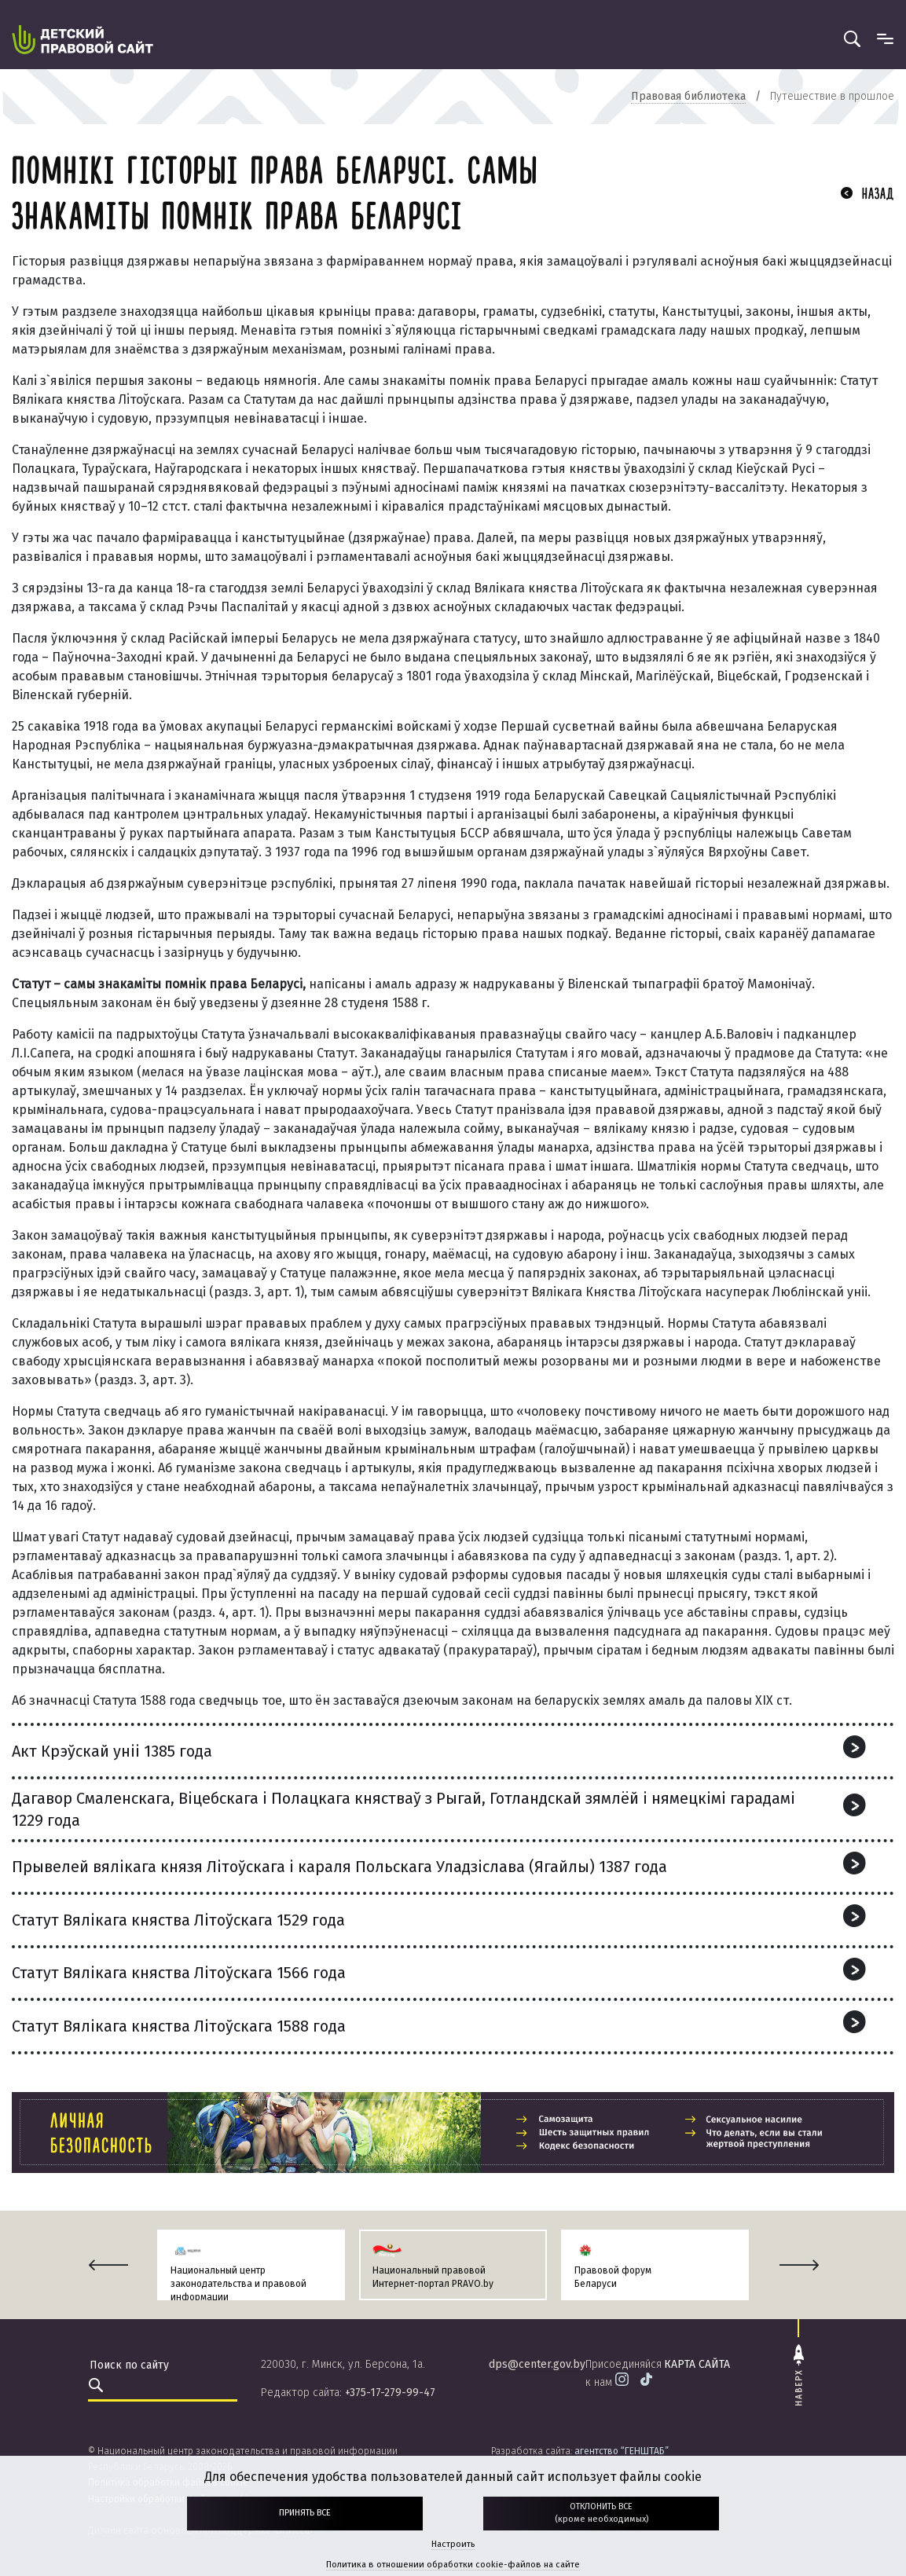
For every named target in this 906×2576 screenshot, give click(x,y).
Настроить (453, 2544)
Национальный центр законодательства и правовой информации (238, 2284)
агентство (621, 2451)
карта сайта (697, 2364)
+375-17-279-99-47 (390, 2392)
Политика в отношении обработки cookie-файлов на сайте (453, 2565)
